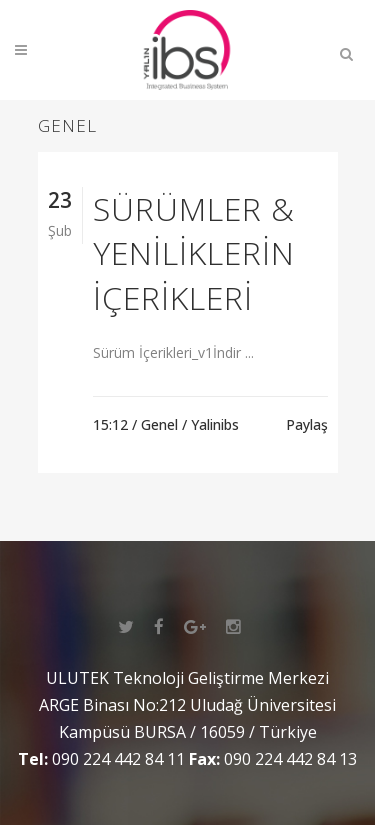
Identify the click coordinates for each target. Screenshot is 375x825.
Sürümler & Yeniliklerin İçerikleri (194, 253)
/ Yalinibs (210, 424)
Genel (159, 424)
